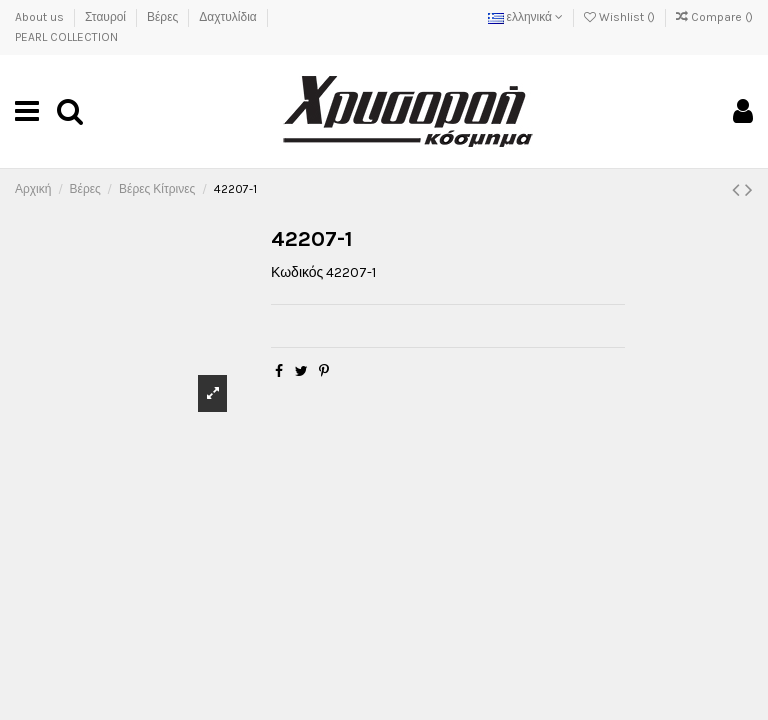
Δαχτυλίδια (229, 17)
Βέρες (164, 17)
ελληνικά (525, 17)
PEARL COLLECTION (66, 37)
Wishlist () (621, 17)
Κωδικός (297, 272)
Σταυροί (107, 17)
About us (41, 17)
